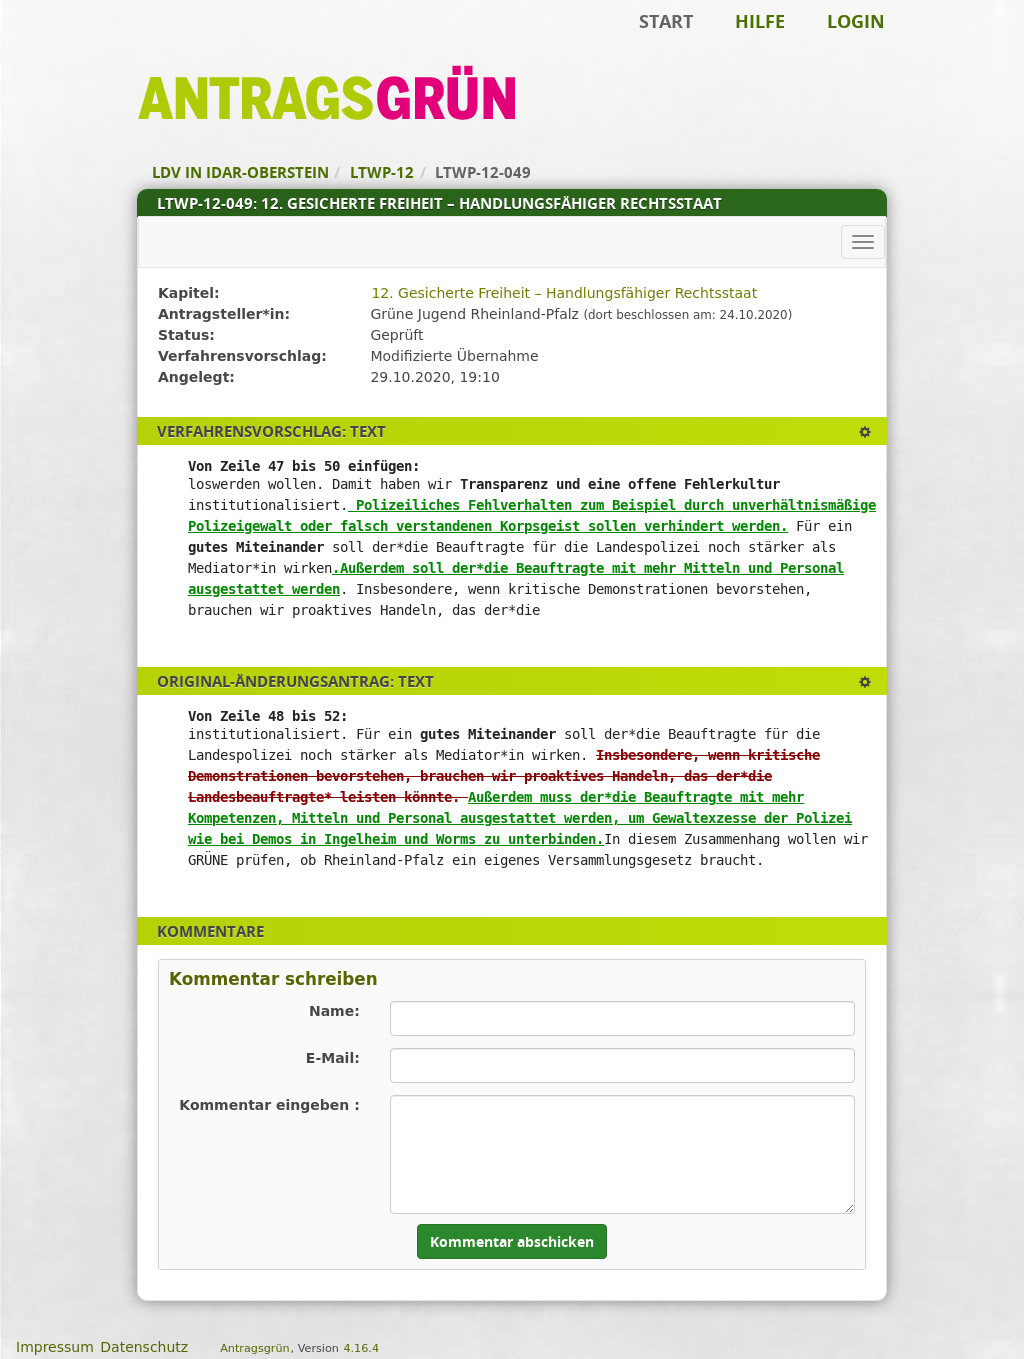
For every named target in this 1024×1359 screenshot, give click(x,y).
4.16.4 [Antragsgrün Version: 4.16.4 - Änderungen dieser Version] (361, 1348)
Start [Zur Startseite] (666, 21)
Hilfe (760, 21)
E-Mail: (333, 1058)
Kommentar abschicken (512, 1241)
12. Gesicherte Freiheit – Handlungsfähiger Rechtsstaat (564, 293)
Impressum (55, 1347)
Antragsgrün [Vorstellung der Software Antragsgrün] (254, 1348)
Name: (334, 1011)
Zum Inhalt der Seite (83, 46)
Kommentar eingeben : (269, 1105)
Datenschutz (144, 1347)
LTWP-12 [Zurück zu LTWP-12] (382, 172)
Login (856, 21)
